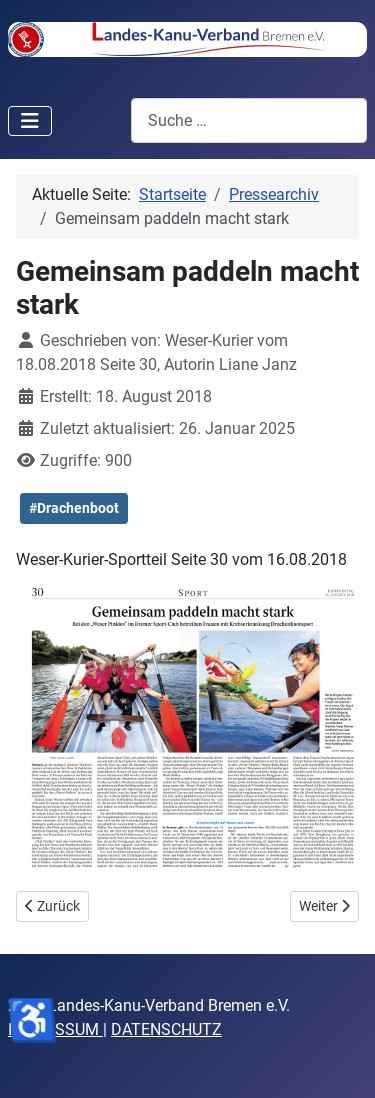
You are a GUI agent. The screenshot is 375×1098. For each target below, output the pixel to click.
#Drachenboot (74, 508)
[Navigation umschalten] (30, 121)
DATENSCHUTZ (166, 1029)
